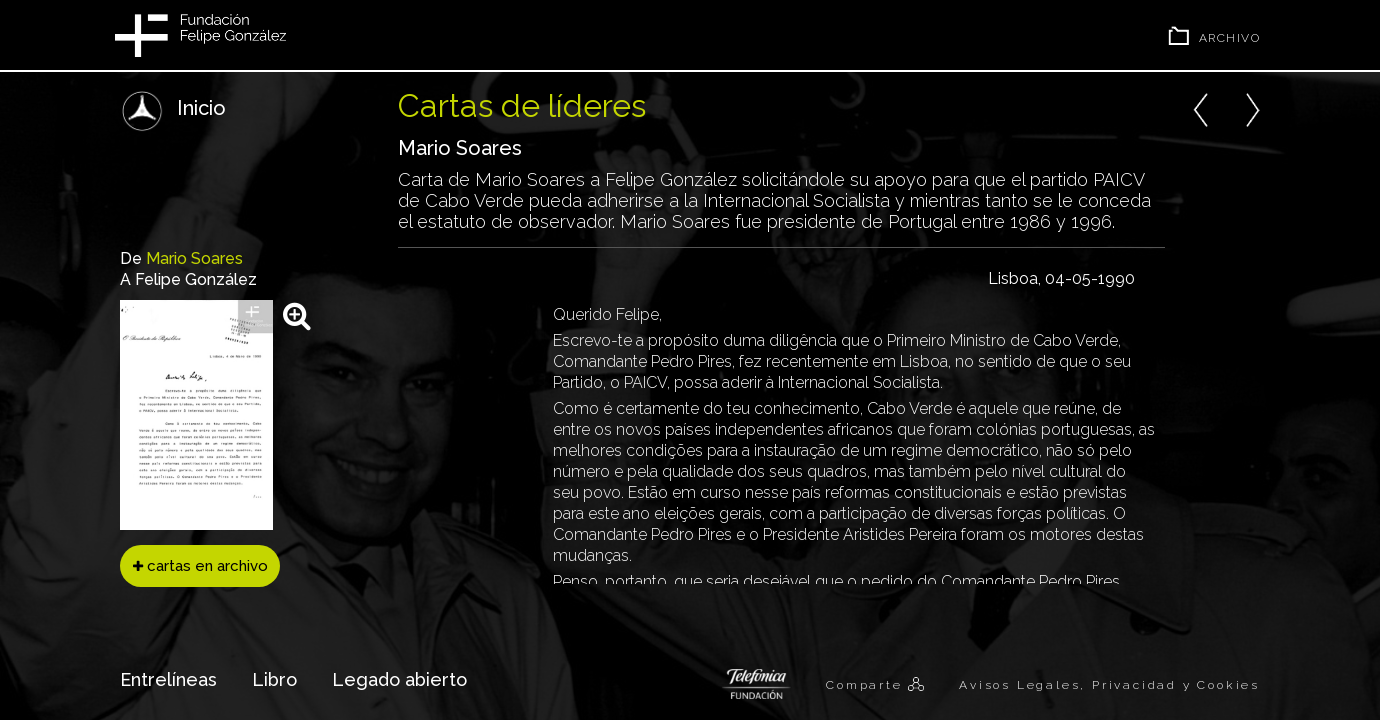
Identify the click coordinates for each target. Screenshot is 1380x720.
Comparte (867, 685)
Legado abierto (399, 679)
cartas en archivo (200, 566)
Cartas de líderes (522, 105)
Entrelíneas (168, 679)
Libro (274, 679)
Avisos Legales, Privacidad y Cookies (1109, 685)
